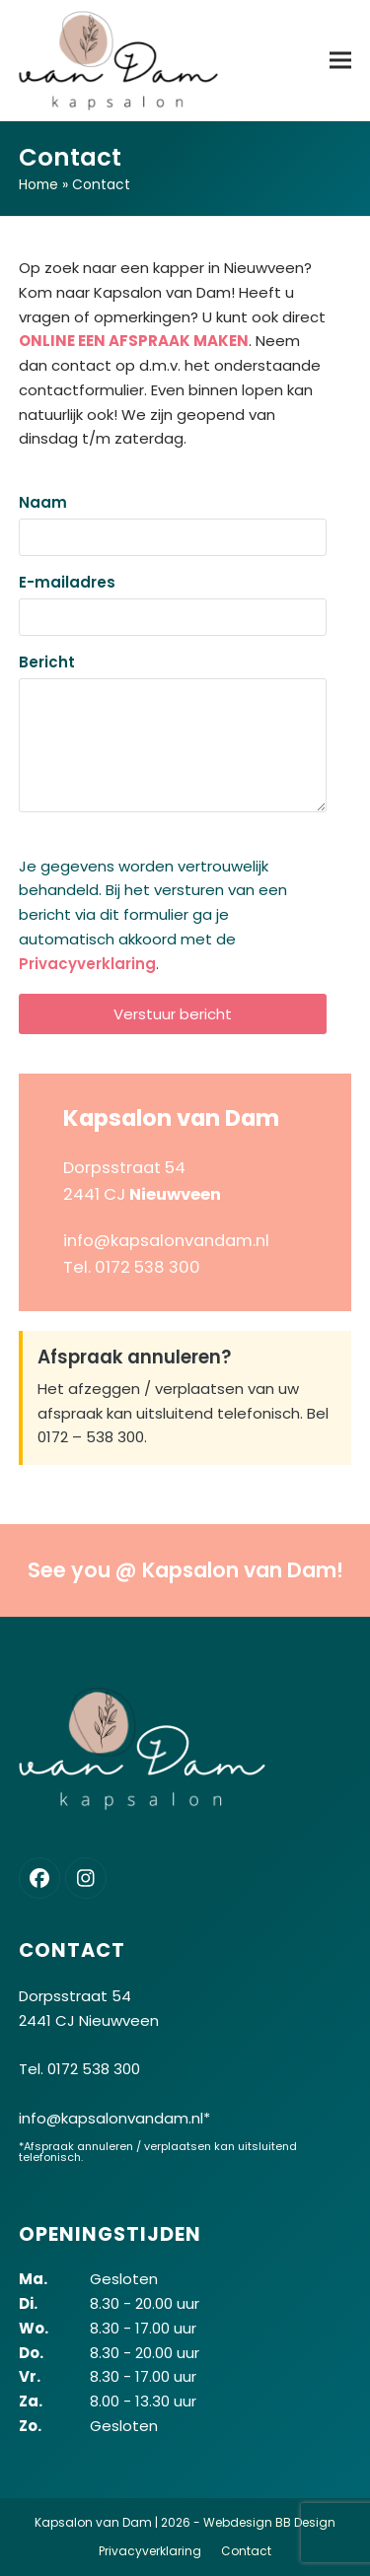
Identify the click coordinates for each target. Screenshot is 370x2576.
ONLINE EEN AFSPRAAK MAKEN (134, 340)
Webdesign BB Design (269, 2522)
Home (38, 184)
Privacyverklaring (87, 963)
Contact (246, 2550)
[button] (340, 59)
